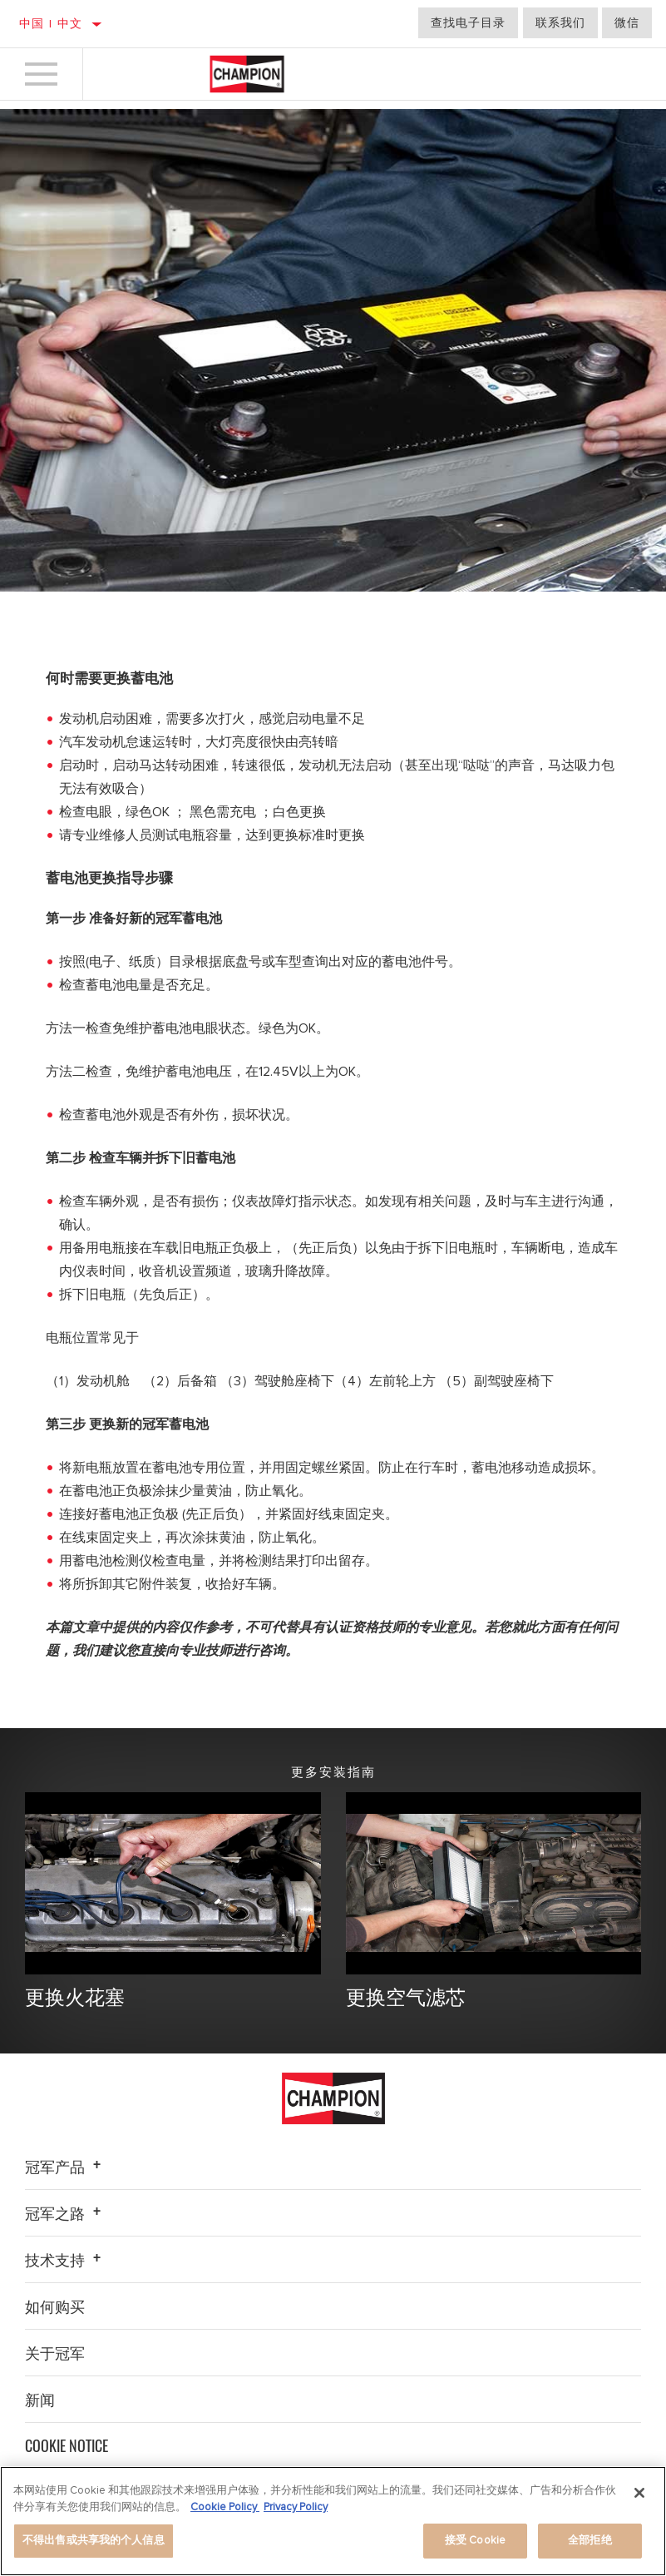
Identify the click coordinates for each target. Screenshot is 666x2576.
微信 (626, 23)
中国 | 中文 (51, 24)
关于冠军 (55, 2353)
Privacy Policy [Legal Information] (296, 2507)
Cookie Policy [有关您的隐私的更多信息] (224, 2507)
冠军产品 (65, 2166)
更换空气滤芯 (408, 1995)
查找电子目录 (468, 23)
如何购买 (55, 2306)
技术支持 (65, 2260)
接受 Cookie (475, 2540)
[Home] (247, 74)
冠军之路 (65, 2213)
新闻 (40, 2399)
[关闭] (639, 2492)
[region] (333, 2521)
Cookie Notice (66, 2446)
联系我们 (560, 23)
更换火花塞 (77, 1995)
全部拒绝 (590, 2540)
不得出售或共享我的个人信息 (93, 2540)
